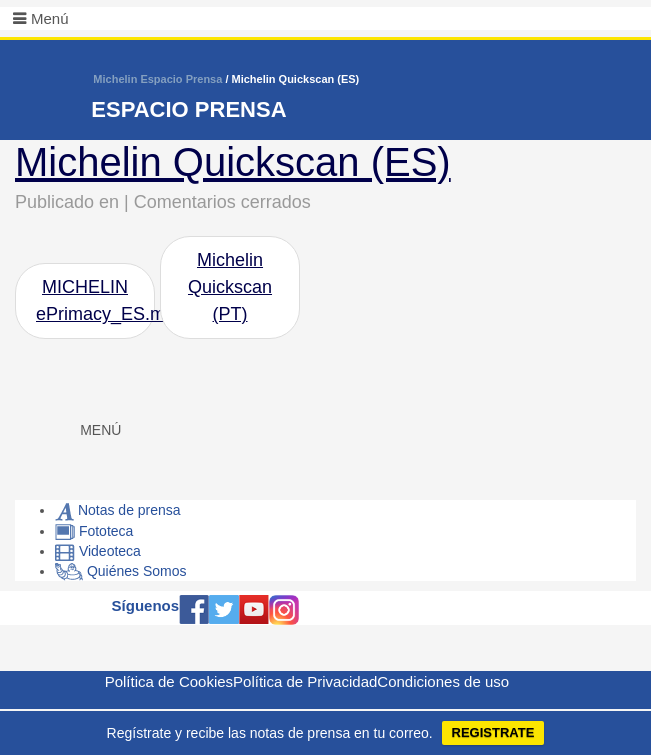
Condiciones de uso (443, 681)
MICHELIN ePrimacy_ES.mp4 (95, 300)
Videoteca (98, 551)
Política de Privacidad (305, 681)
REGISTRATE (493, 732)
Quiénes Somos (121, 571)
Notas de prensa (118, 510)
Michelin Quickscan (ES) (233, 162)
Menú (50, 18)
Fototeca (94, 531)
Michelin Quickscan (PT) (230, 287)
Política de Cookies (169, 681)
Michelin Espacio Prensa (157, 79)
